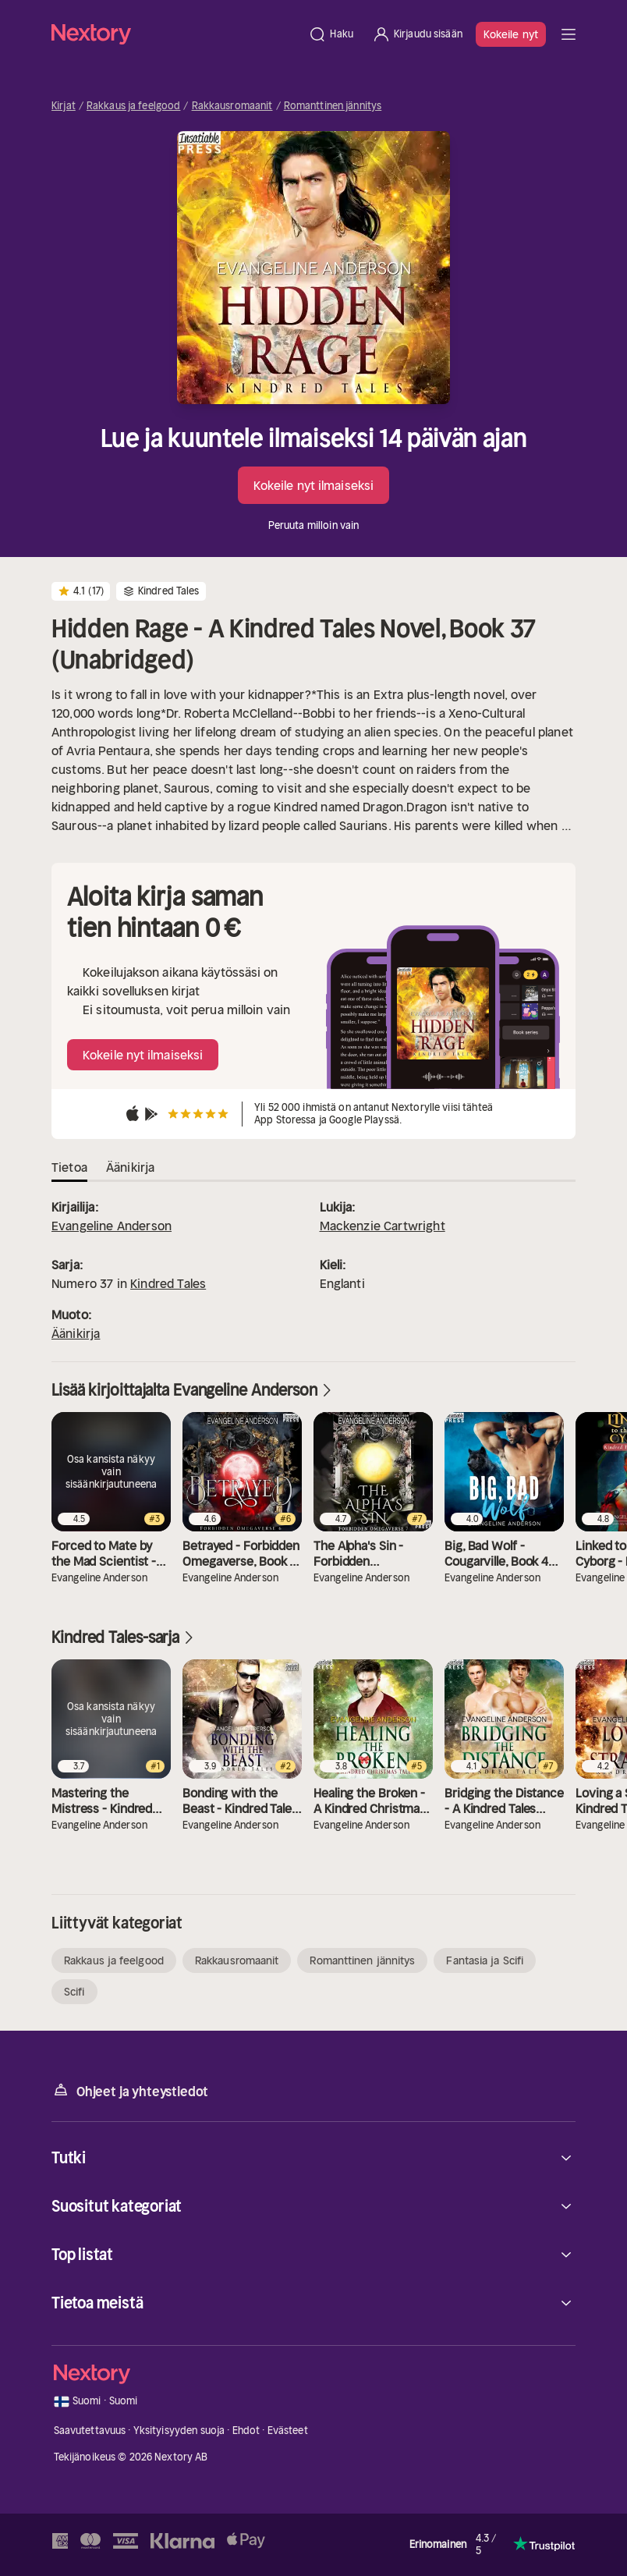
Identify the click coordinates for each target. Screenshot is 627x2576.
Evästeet (287, 2430)
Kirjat (63, 106)
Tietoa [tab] (69, 1167)
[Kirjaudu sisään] (417, 34)
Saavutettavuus (90, 2430)
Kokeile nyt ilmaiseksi (313, 485)
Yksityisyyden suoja (179, 2430)
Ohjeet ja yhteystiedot (129, 2090)
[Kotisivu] (175, 34)
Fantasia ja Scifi (484, 1960)
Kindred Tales (168, 1283)
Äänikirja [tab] (130, 1167)
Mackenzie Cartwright (382, 1225)
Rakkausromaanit (232, 106)
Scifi (74, 1992)
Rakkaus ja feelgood (133, 106)
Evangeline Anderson (111, 1225)
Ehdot (246, 2430)
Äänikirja (75, 1333)
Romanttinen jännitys (333, 106)
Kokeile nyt (511, 34)
